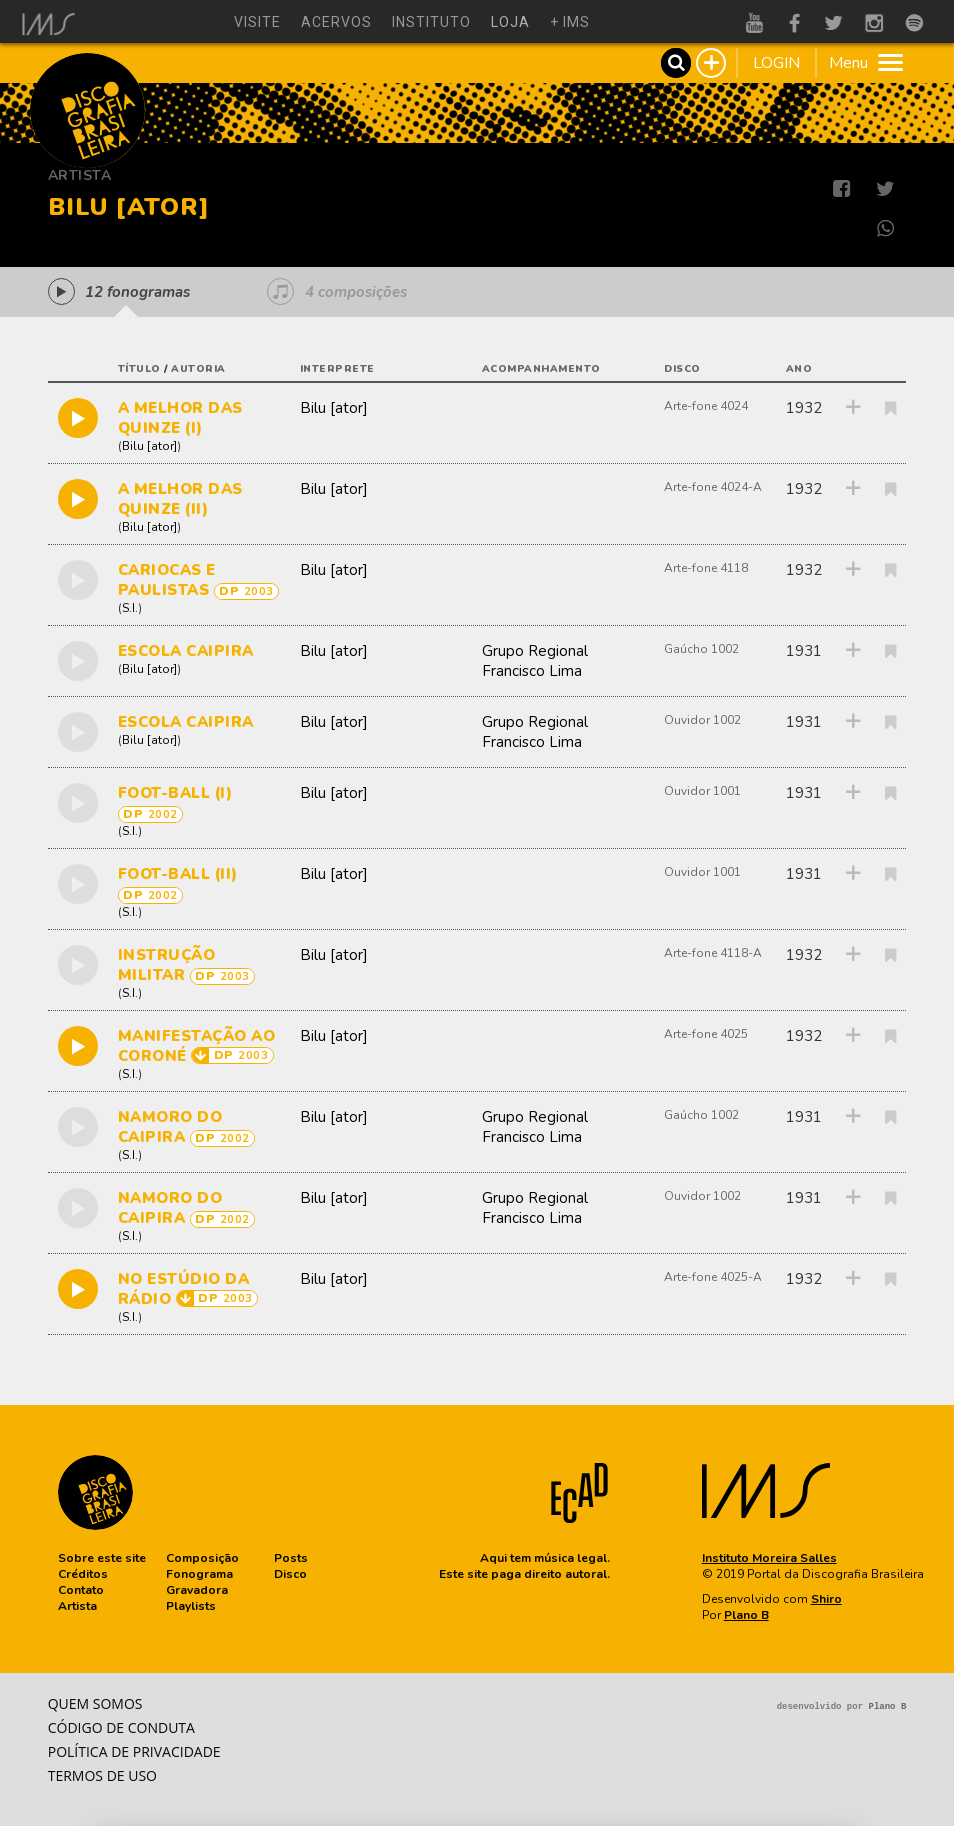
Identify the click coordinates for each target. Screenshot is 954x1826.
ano (799, 369)
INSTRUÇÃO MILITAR (167, 965)
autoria (198, 369)
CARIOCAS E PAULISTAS (167, 580)
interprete (337, 369)
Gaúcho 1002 (701, 649)
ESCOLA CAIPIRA (186, 651)
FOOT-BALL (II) (178, 874)
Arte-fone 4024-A (713, 487)
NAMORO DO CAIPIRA (170, 1127)
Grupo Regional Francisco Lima (535, 661)
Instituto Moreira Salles (769, 1558)
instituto (431, 22)
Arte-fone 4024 (706, 406)
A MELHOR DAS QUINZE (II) (180, 499)
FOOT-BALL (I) (175, 793)
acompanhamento (541, 369)
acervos (336, 22)
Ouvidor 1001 (702, 791)
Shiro (826, 1599)
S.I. (130, 608)
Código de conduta (121, 1727)
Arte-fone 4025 (706, 1034)
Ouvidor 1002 (702, 720)
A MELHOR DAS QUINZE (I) (180, 418)
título (139, 369)
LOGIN (776, 63)
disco (682, 369)
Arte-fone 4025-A (713, 1277)
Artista (80, 175)
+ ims (570, 22)
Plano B (746, 1615)
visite (257, 22)
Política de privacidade (134, 1751)
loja (510, 22)
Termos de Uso (102, 1775)
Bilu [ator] (149, 446)
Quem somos (95, 1703)
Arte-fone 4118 (706, 568)
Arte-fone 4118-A (713, 953)
